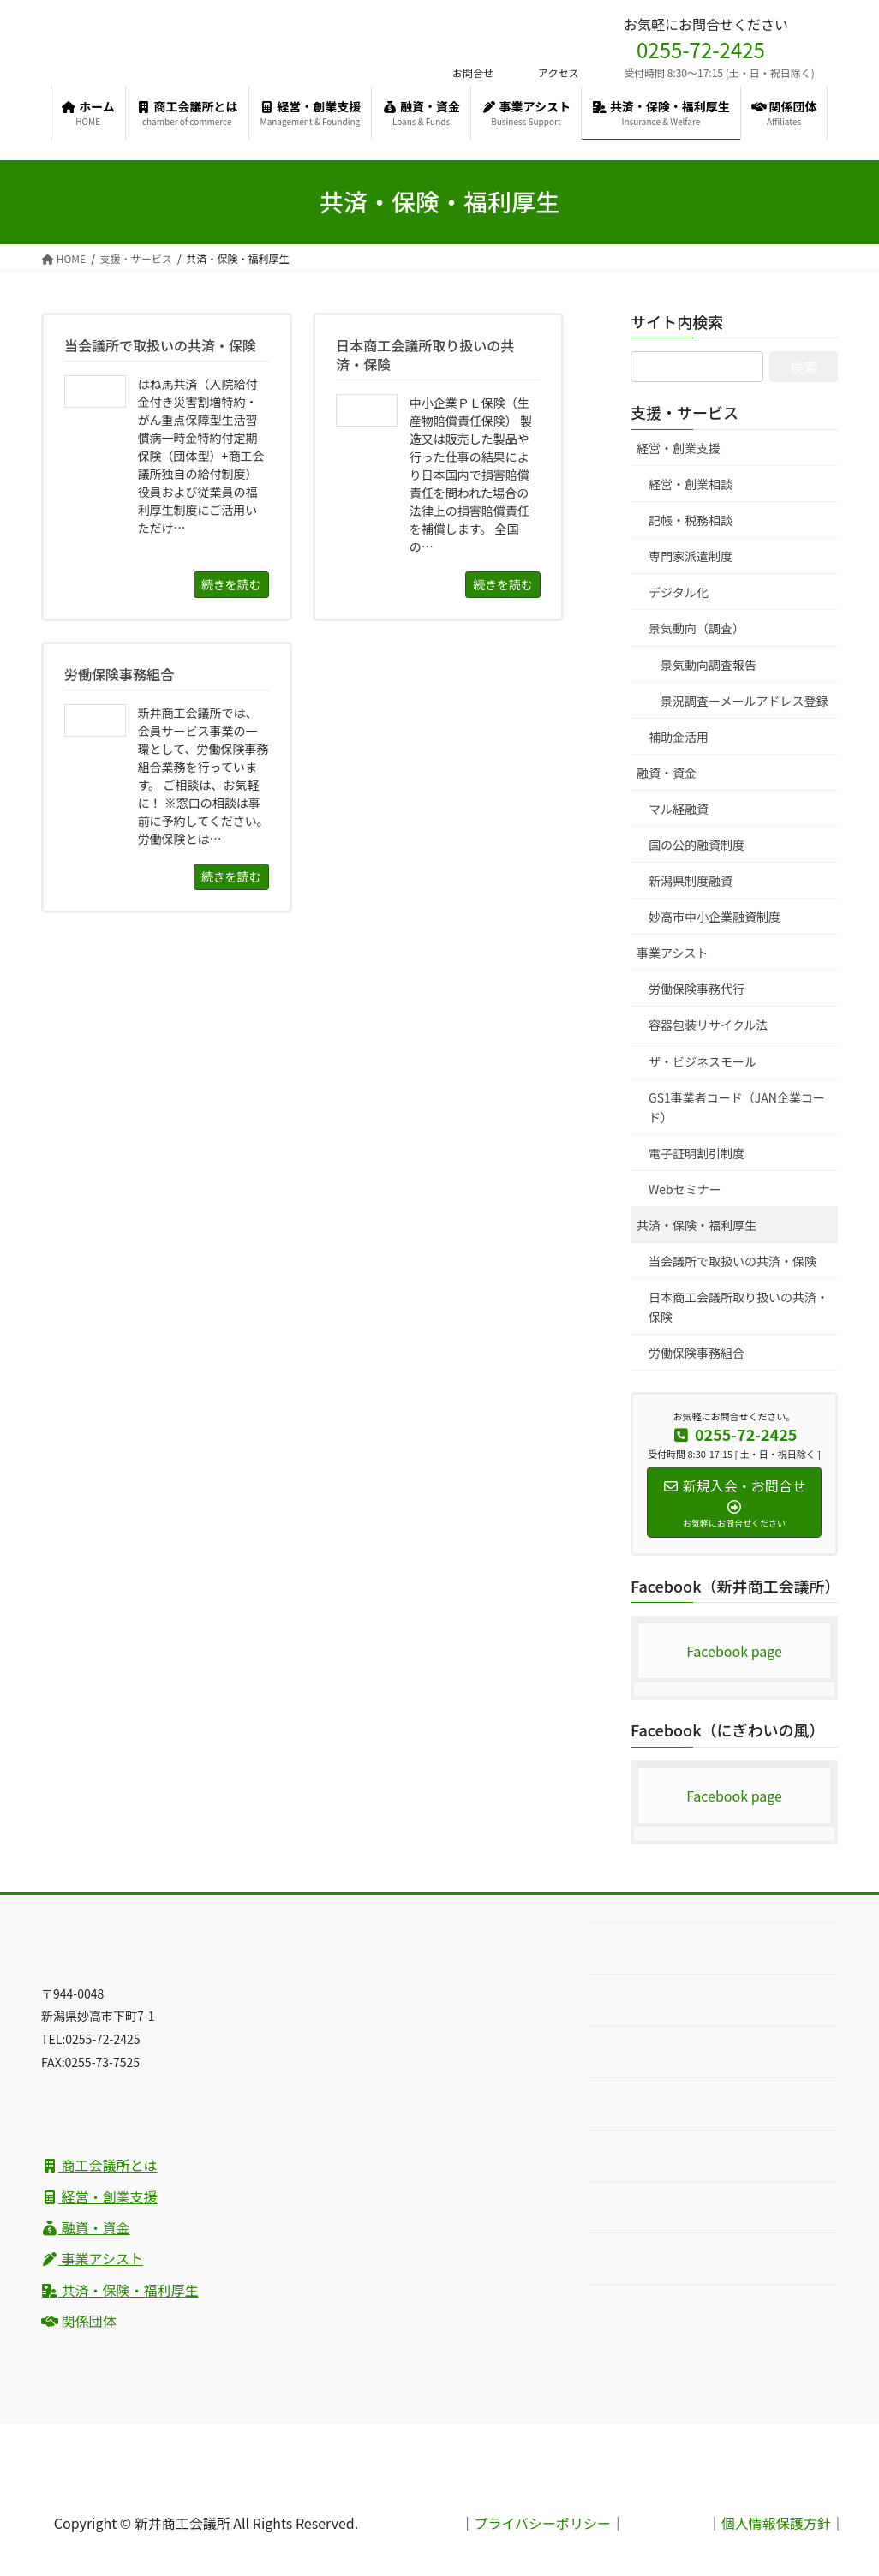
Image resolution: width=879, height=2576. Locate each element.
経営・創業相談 (690, 484)
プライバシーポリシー (542, 2523)
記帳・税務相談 (690, 520)
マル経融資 (679, 808)
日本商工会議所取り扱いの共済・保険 (738, 1306)
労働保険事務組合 (696, 1352)
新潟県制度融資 (690, 880)
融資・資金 (667, 772)
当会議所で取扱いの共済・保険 (732, 1261)
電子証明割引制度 (696, 1153)
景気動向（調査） (696, 628)
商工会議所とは (99, 2165)
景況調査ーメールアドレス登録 (744, 700)
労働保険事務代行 (696, 988)
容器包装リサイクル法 (708, 1024)
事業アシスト (672, 952)
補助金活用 (679, 736)
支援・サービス (684, 412)
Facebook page (734, 1651)
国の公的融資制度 (696, 844)
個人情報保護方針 (776, 2523)
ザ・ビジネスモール (702, 1061)
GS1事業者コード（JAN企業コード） (737, 1107)
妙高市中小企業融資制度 (714, 916)
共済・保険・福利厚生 (696, 1225)
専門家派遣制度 (690, 556)
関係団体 (79, 2320)
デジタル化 (679, 592)
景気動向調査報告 (708, 664)
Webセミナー (685, 1189)
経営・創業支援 (679, 448)
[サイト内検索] (697, 366)
